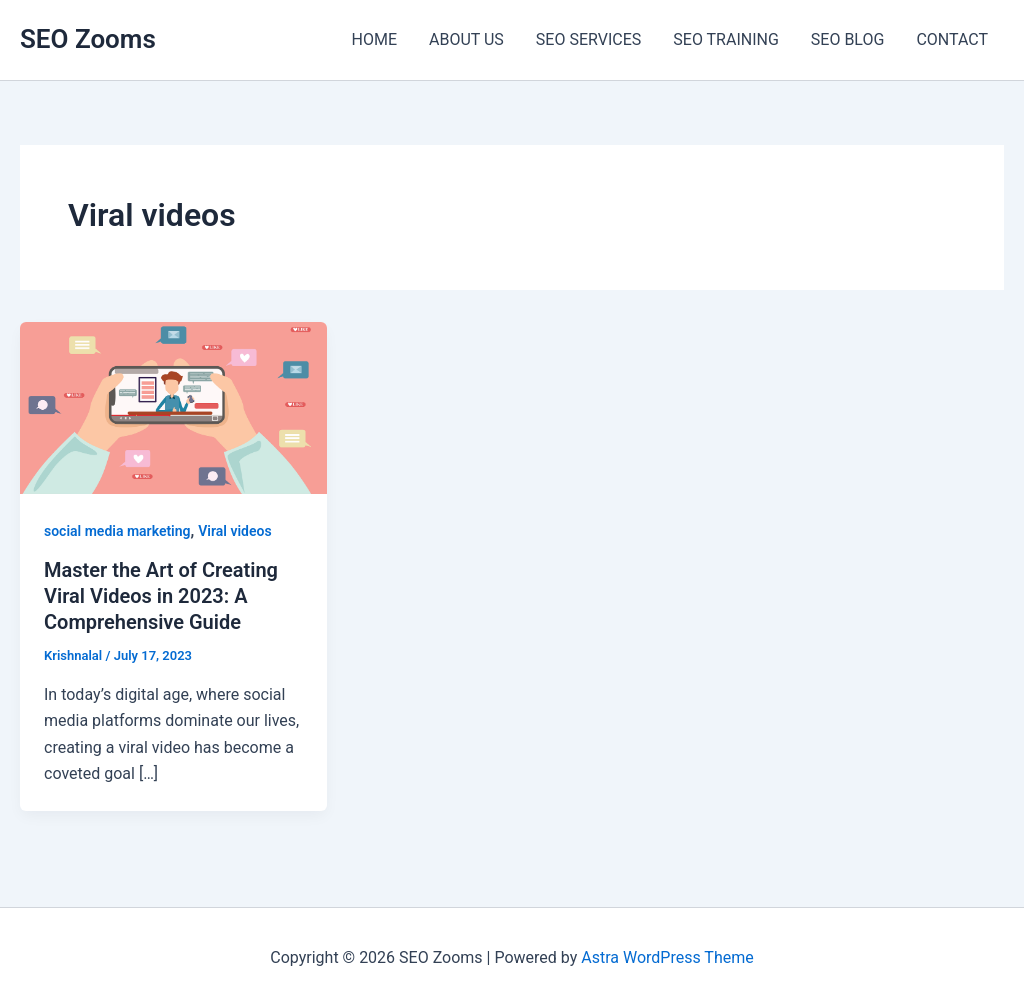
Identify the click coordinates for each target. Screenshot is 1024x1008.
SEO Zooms (88, 39)
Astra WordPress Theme (667, 957)
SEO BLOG (848, 39)
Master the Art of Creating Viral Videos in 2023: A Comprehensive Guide (161, 596)
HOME (374, 39)
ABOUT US (466, 39)
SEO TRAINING (726, 39)
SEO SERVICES (588, 39)
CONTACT (952, 39)
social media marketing (117, 531)
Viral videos (234, 531)
